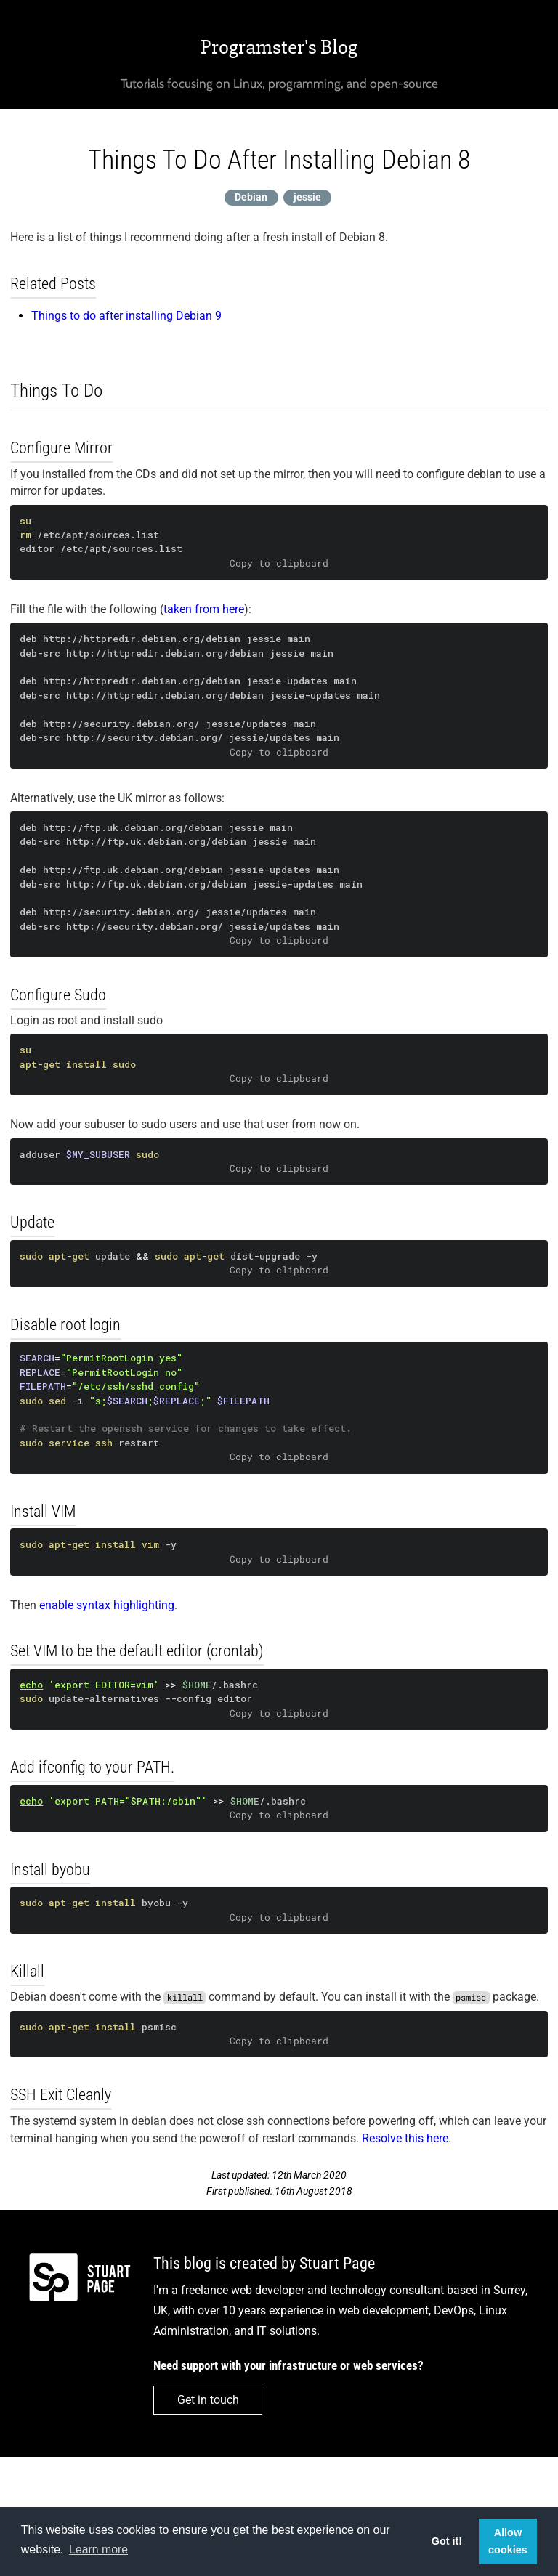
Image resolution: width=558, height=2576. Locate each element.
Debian (251, 197)
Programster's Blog (279, 47)
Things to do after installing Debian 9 (126, 316)
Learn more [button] (98, 2549)
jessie (307, 197)
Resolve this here (405, 2138)
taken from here (203, 609)
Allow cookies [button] (507, 2541)
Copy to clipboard (279, 563)
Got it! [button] (447, 2541)
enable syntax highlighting (106, 1605)
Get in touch (208, 2400)
